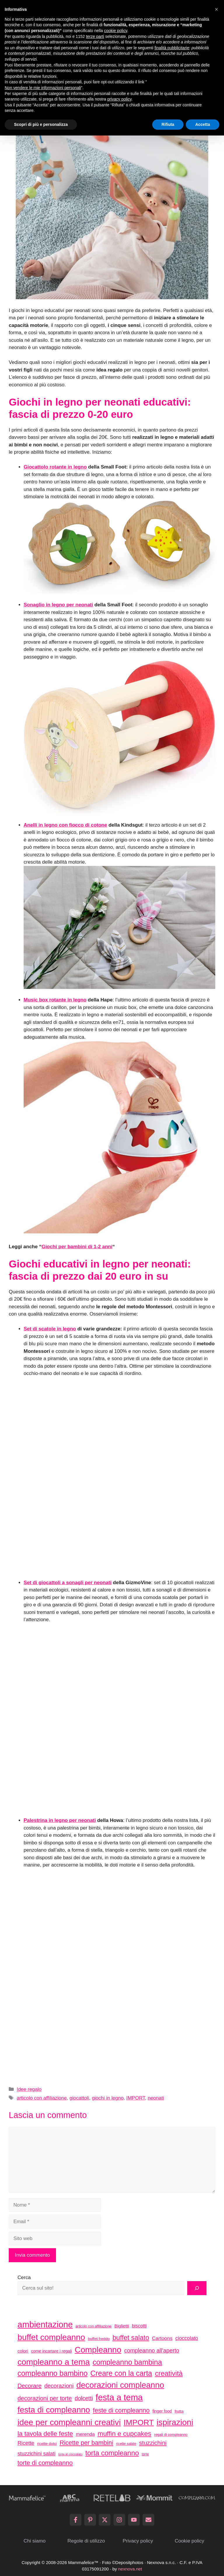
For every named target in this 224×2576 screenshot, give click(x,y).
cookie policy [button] (115, 30)
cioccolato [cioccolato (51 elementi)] (186, 2338)
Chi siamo (35, 2541)
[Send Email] (148, 2520)
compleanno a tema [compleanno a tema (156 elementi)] (54, 2362)
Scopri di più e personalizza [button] (41, 124)
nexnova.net (130, 2568)
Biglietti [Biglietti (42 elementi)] (121, 2325)
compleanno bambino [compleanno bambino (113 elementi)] (53, 2373)
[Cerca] (196, 2288)
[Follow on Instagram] (119, 2520)
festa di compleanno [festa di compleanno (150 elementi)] (54, 2409)
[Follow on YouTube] (134, 2520)
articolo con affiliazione (42, 2098)
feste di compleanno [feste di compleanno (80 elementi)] (121, 2410)
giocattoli (79, 2098)
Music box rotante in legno (55, 1000)
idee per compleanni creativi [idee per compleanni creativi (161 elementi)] (69, 2422)
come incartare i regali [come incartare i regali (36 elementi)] (51, 2351)
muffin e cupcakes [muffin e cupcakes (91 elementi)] (124, 2433)
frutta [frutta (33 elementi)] (179, 2411)
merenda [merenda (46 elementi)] (85, 2434)
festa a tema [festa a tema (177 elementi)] (119, 2397)
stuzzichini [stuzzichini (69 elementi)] (153, 2442)
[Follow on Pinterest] (90, 2520)
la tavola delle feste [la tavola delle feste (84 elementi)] (45, 2433)
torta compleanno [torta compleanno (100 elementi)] (112, 2453)
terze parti (95, 36)
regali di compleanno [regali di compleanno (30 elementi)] (171, 2435)
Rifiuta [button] (168, 124)
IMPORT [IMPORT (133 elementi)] (139, 2422)
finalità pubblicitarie (172, 47)
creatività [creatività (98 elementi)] (169, 2373)
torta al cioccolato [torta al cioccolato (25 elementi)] (70, 2454)
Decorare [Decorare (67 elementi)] (29, 2386)
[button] (216, 9)
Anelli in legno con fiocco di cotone (65, 825)
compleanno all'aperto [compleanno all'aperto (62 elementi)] (151, 2351)
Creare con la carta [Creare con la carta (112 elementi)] (121, 2373)
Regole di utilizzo (86, 2541)
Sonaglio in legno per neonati (58, 605)
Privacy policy (138, 2541)
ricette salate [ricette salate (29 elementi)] (126, 2444)
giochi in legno (108, 2098)
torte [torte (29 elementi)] (145, 2454)
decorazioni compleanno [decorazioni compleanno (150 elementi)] (120, 2385)
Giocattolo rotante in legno (55, 467)
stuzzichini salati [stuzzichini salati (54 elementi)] (36, 2454)
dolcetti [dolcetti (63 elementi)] (84, 2398)
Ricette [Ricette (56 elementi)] (26, 2443)
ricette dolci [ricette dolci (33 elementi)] (47, 2443)
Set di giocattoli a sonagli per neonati (67, 1582)
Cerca (24, 2277)
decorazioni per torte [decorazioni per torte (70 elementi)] (45, 2398)
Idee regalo (29, 2089)
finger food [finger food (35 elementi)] (162, 2411)
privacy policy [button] (119, 99)
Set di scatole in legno (50, 1329)
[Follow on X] (105, 2520)
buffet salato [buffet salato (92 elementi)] (131, 2337)
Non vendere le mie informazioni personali (43, 87)
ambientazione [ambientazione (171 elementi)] (45, 2324)
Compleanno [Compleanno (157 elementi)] (98, 2349)
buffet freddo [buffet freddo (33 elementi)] (99, 2338)
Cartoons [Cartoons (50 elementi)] (162, 2338)
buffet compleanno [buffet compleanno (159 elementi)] (51, 2337)
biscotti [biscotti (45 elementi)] (139, 2325)
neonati (156, 2098)
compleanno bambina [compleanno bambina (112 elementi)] (127, 2362)
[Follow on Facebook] (75, 2520)
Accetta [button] (202, 124)
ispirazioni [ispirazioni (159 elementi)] (175, 2422)
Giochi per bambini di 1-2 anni (76, 1246)
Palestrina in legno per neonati (60, 1820)
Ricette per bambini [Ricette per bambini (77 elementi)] (86, 2442)
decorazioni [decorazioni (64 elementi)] (59, 2386)
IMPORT (135, 2098)
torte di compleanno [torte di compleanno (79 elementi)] (45, 2462)
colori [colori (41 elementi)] (23, 2350)
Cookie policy (189, 2541)
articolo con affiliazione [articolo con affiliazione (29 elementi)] (93, 2326)
